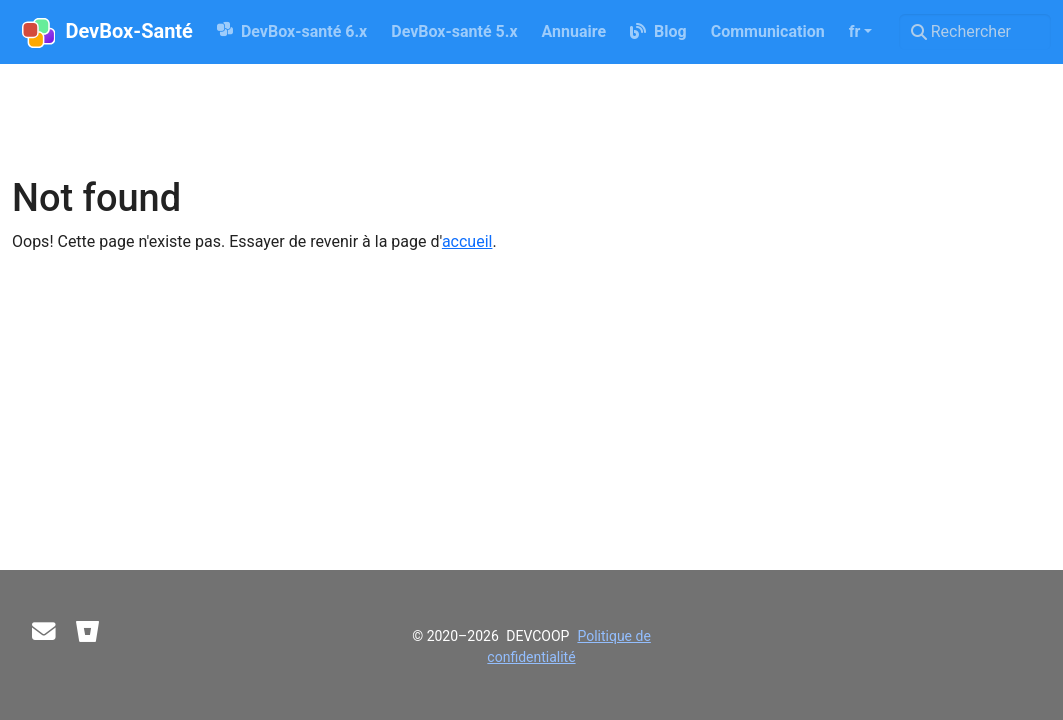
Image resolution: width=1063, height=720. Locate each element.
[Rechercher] (975, 32)
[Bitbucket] (88, 632)
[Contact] (44, 632)
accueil (467, 241)
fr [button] (855, 31)
